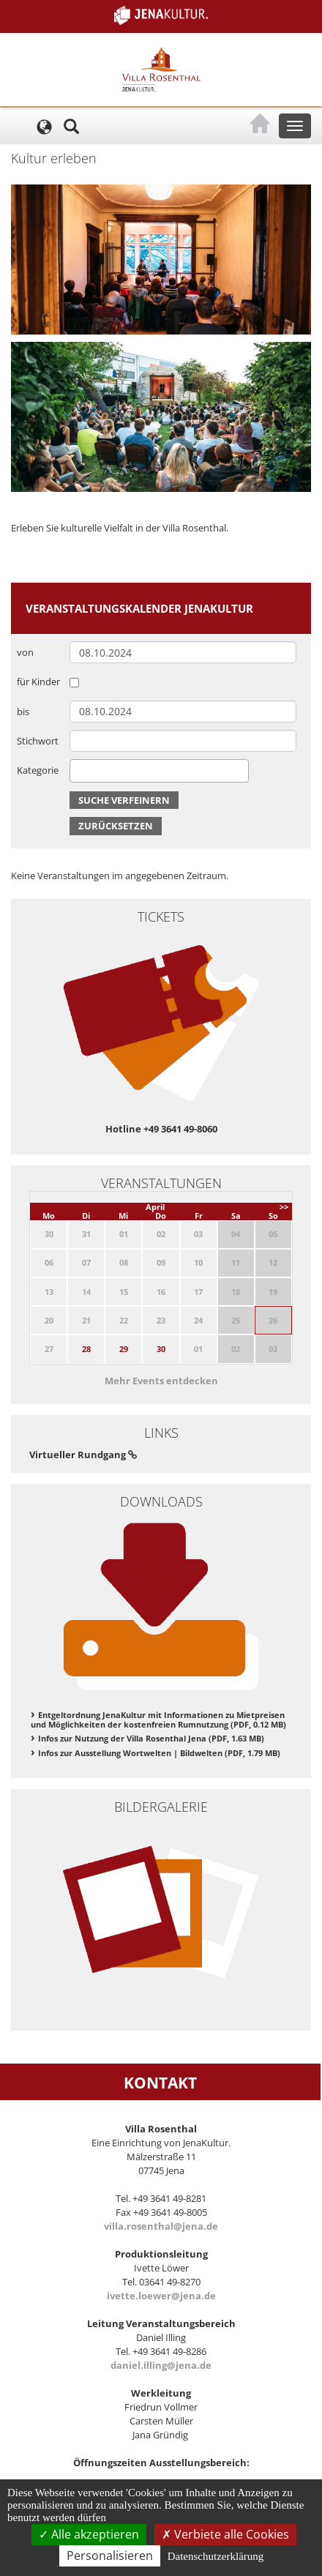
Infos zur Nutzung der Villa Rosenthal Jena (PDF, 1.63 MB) (151, 1738)
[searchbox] (77, 770)
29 (123, 1348)
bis (23, 711)
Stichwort (38, 740)
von (25, 652)
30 (161, 1348)
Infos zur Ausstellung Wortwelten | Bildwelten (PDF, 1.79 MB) (159, 1752)
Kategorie (38, 770)
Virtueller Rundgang (83, 1454)
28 (86, 1348)
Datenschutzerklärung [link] (216, 2556)
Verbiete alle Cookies (225, 2534)
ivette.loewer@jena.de (161, 2295)
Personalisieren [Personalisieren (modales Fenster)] (110, 2555)
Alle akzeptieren (89, 2534)
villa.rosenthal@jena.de (161, 2226)
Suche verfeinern (124, 800)
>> (284, 1206)
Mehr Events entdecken (161, 1380)
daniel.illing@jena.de (161, 2365)
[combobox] (159, 771)
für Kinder (38, 681)
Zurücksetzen (115, 825)
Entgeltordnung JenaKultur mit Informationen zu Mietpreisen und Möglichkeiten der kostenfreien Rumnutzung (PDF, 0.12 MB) (158, 1719)
